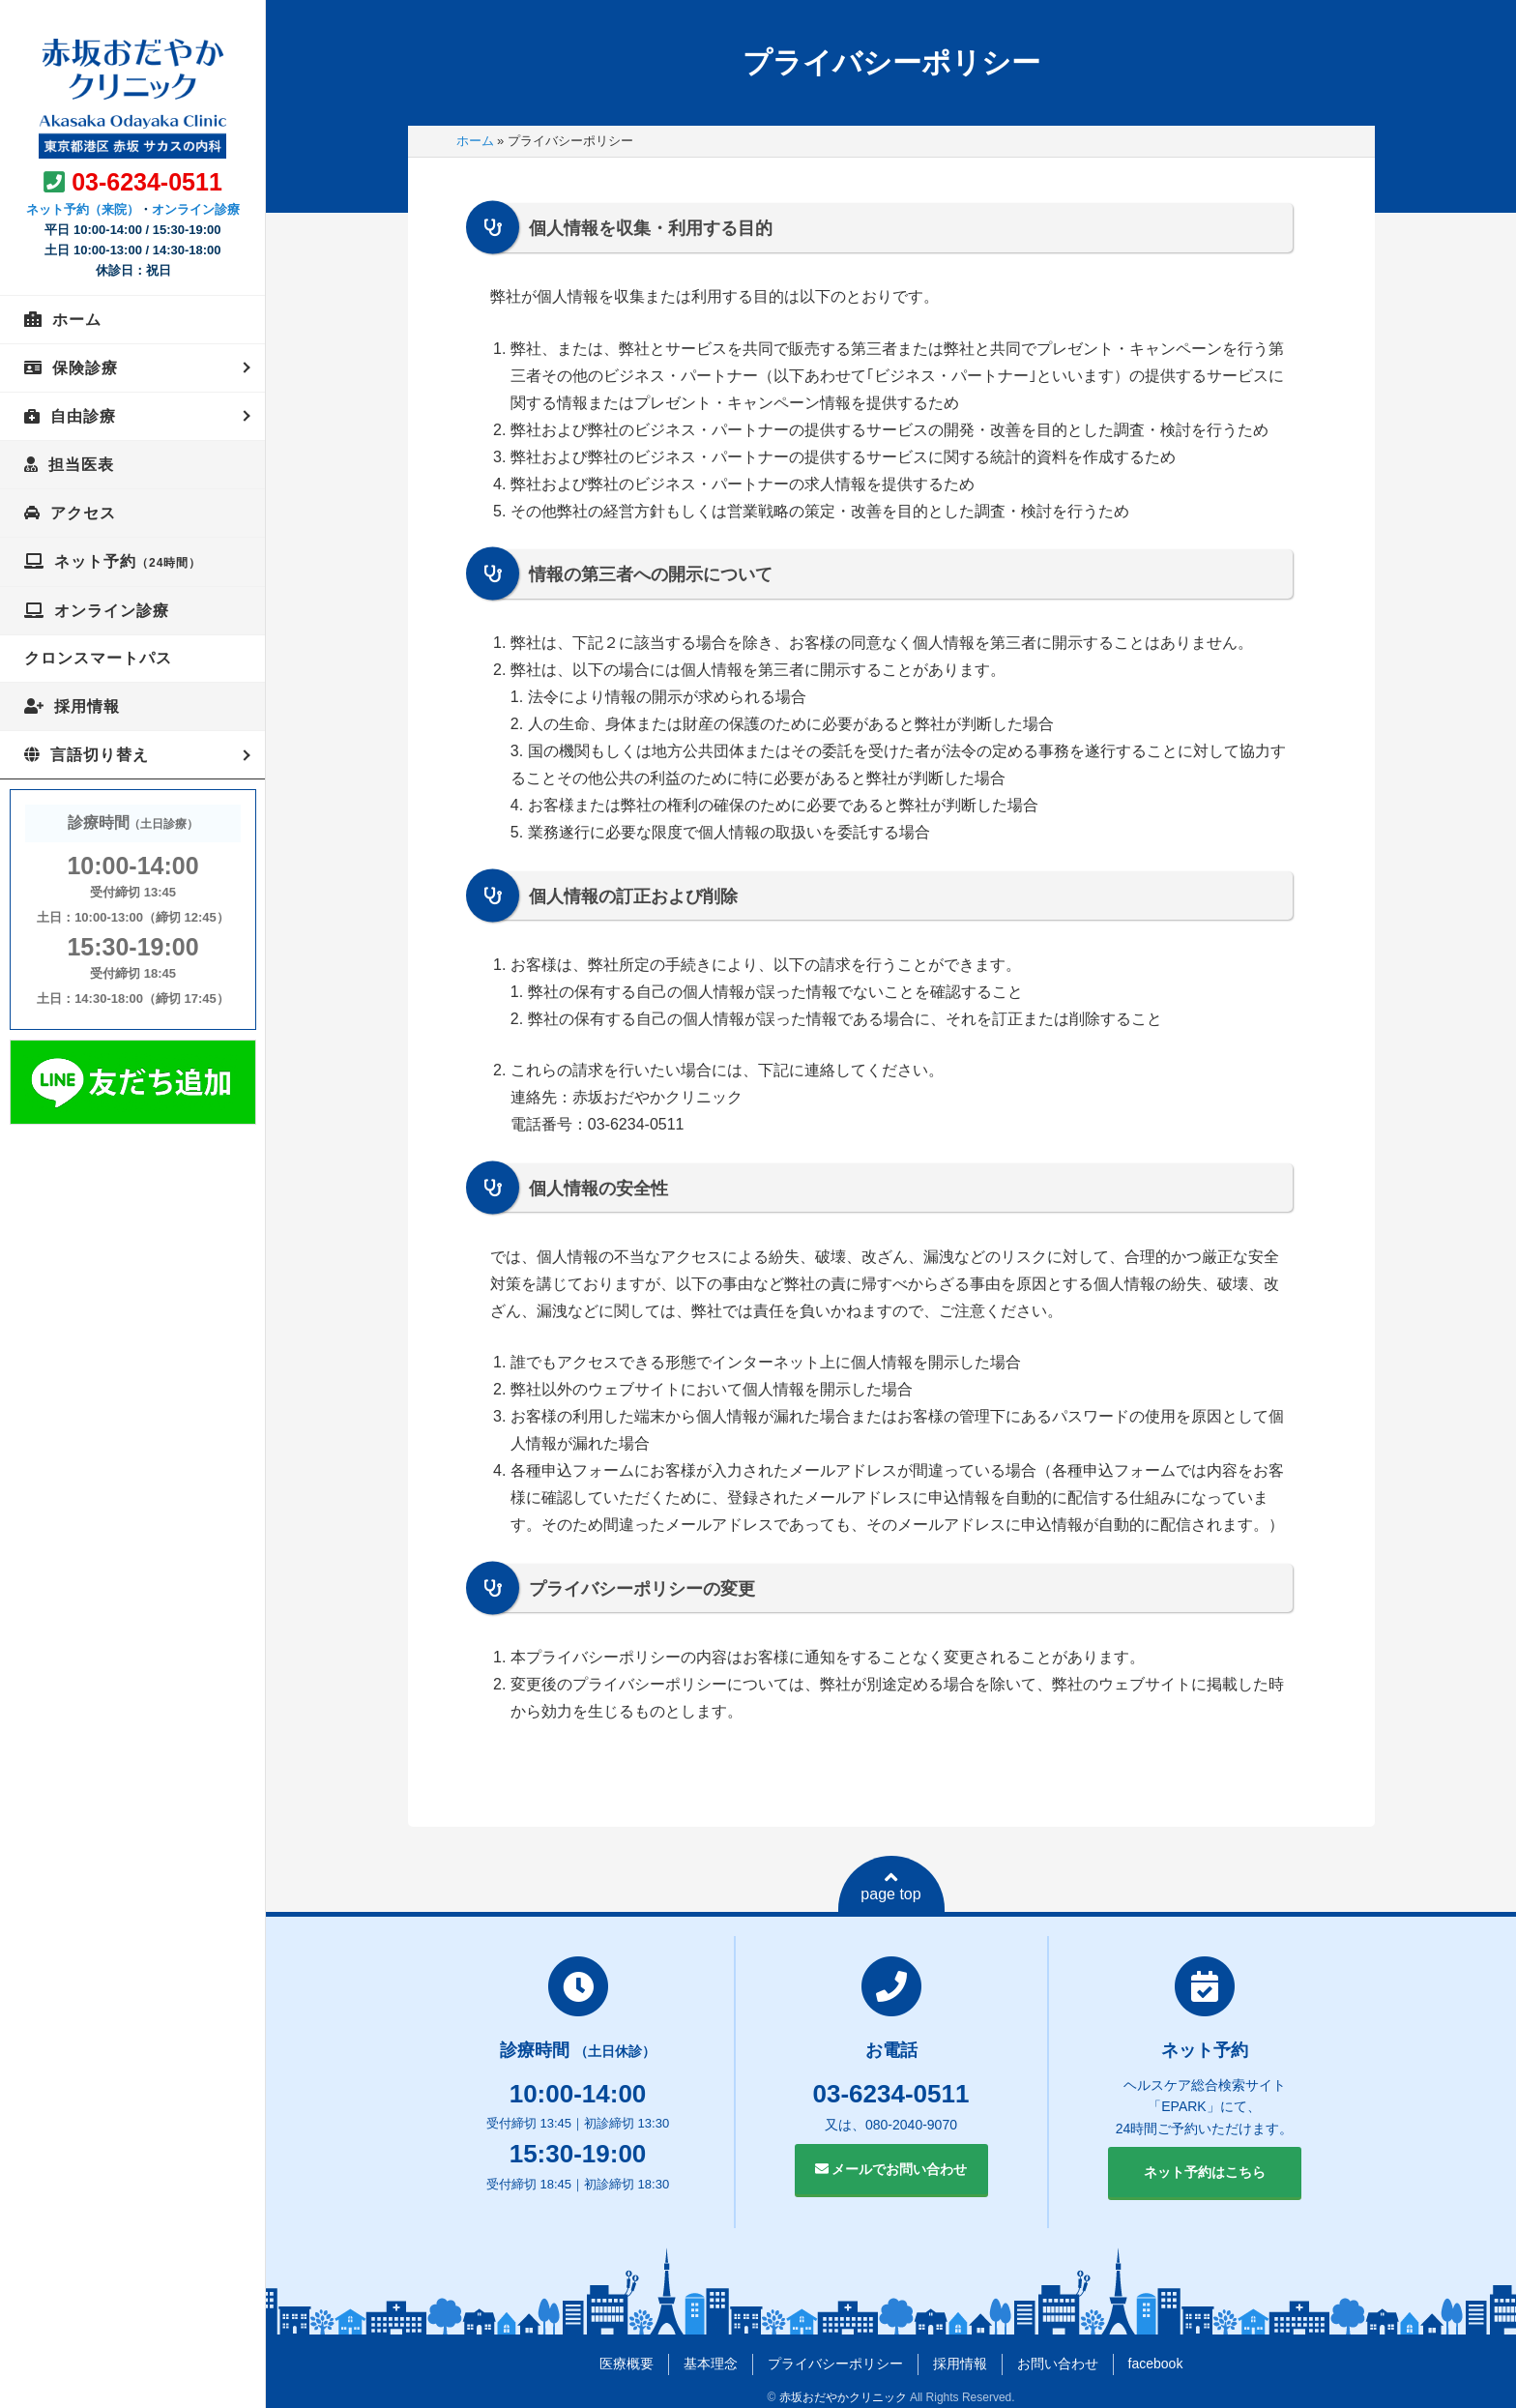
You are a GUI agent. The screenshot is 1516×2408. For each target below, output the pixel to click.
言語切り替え (99, 755)
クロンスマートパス (98, 658)
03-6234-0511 (147, 181)
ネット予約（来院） (82, 209)
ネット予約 (127, 561)
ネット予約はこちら (1205, 2172)
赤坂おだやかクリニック (843, 2397)
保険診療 (85, 368)
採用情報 (87, 706)
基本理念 (711, 2363)
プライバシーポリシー (835, 2363)
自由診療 (83, 416)
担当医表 (81, 464)
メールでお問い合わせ (891, 2169)
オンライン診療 (196, 209)
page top (890, 1885)
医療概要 (626, 2363)
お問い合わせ (1057, 2363)
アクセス (83, 513)
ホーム (77, 319)
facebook (1155, 2363)
